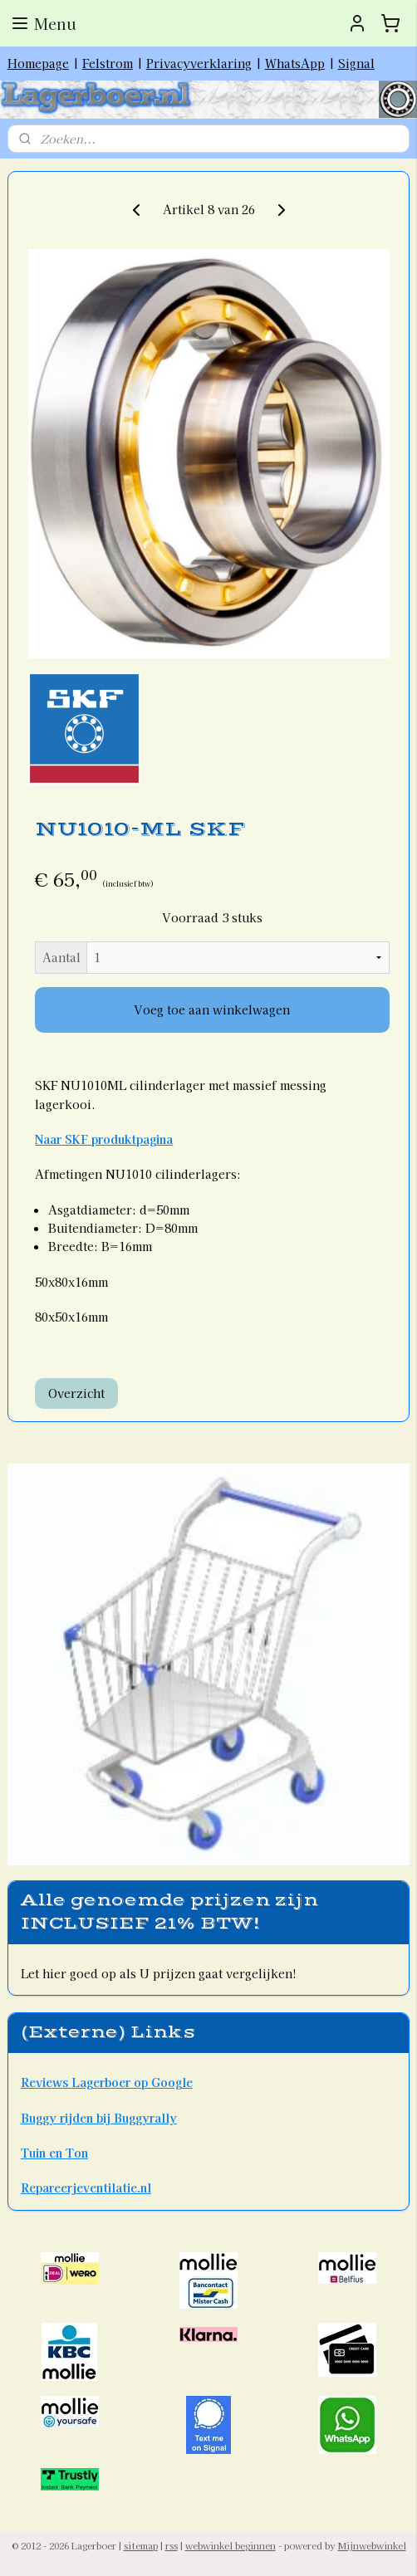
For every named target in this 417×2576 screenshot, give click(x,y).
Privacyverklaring (199, 63)
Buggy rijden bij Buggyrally (99, 2117)
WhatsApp (295, 63)
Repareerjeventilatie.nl (86, 2187)
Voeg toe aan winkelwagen (212, 1009)
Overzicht (76, 1393)
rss (171, 2545)
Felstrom (107, 63)
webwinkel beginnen (230, 2545)
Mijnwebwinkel (372, 2545)
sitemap (141, 2545)
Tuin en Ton (54, 2152)
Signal (356, 63)
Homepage (38, 63)
